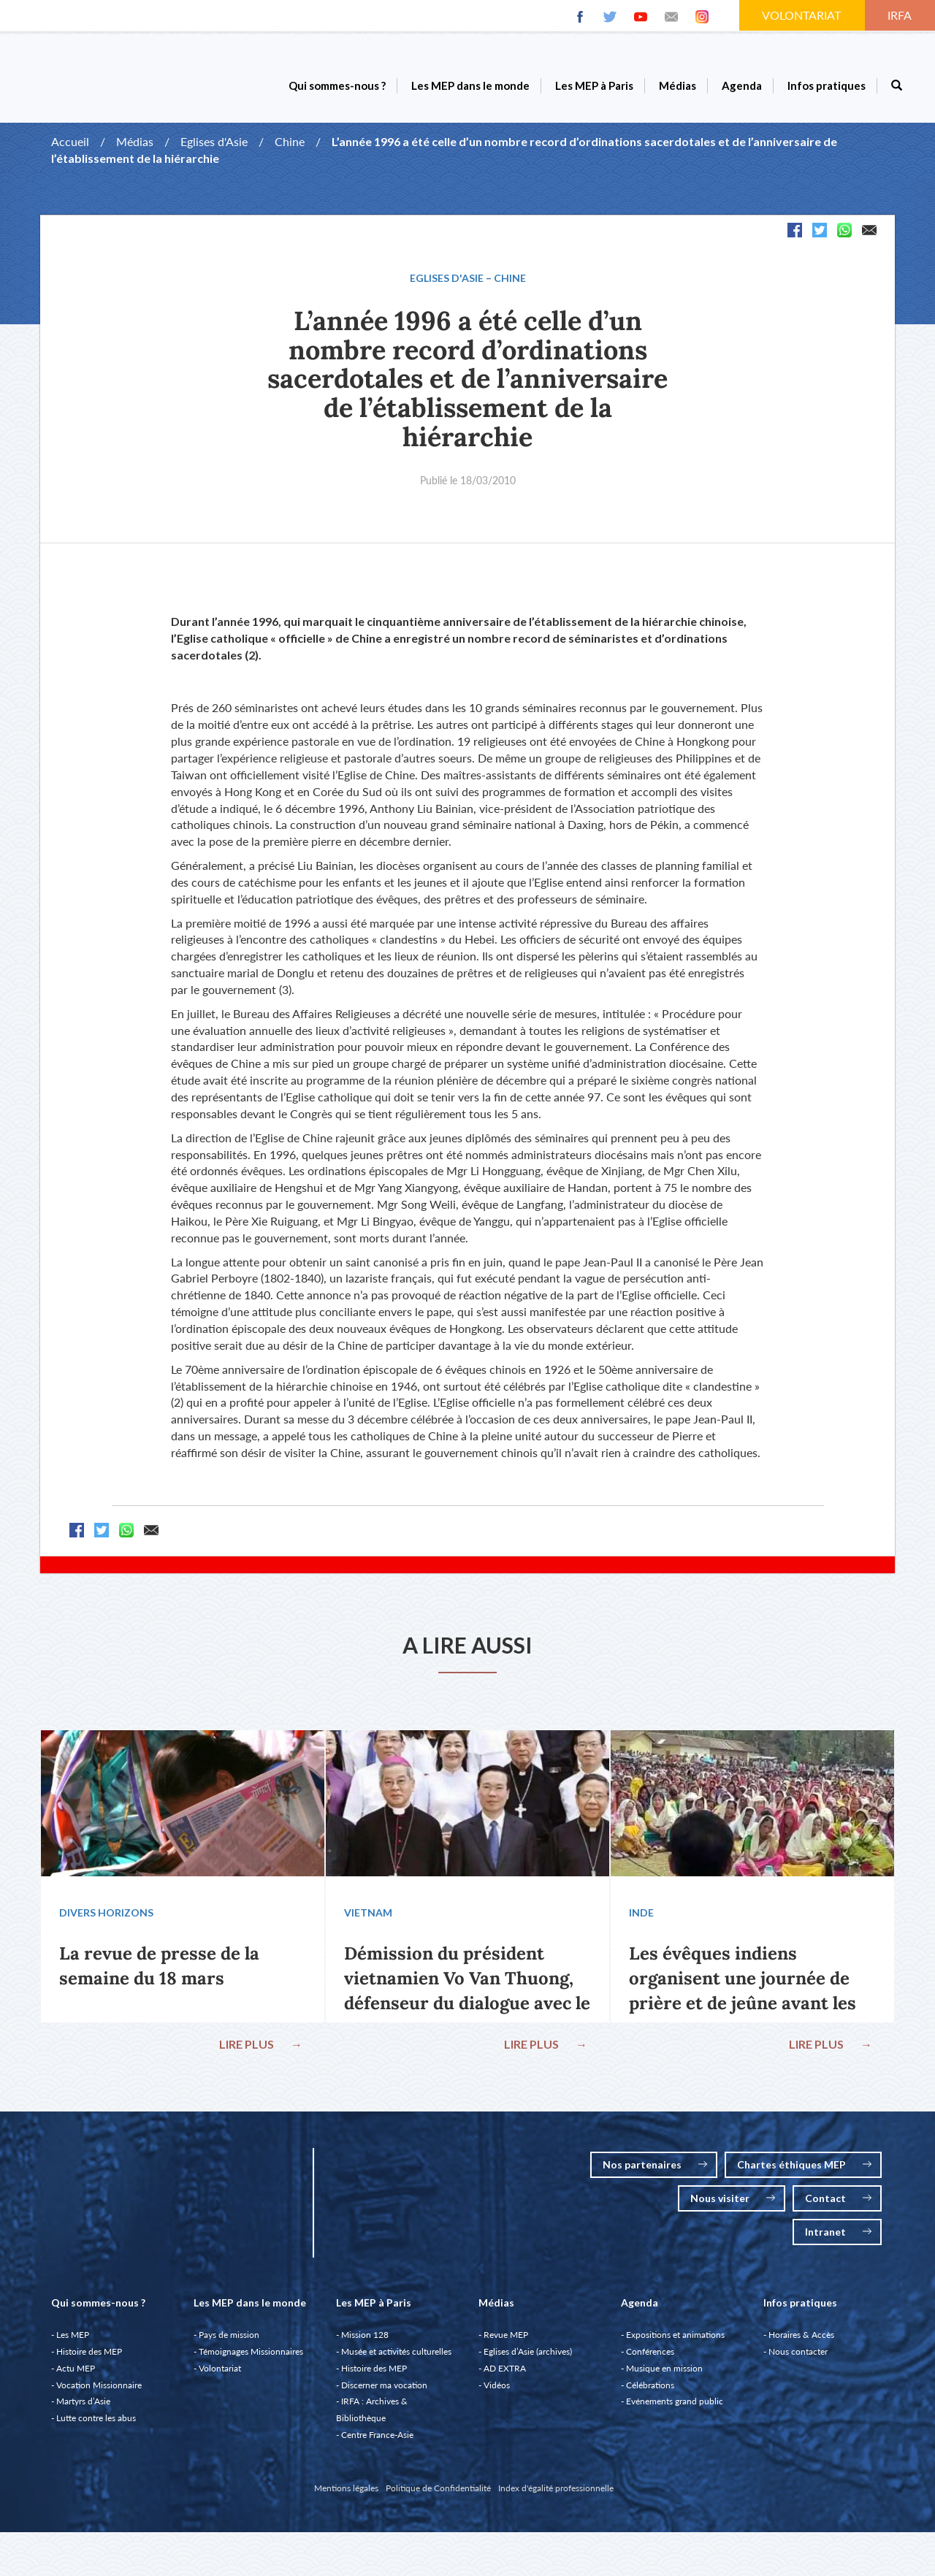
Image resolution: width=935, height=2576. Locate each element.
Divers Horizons (109, 1916)
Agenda (742, 85)
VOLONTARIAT (803, 15)
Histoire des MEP (89, 2358)
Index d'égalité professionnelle (556, 2495)
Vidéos (497, 2392)
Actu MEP (75, 2375)
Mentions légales (346, 2495)
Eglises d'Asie (214, 141)
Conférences (650, 2358)
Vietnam (371, 1916)
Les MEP (72, 2341)
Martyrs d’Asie (83, 2408)
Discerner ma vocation (384, 2392)
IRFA (901, 15)
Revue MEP (506, 2341)
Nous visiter (732, 2205)
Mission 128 (365, 2341)
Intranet (838, 2239)
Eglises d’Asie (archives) (528, 2358)
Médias (677, 85)
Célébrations (650, 2392)
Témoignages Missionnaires (251, 2358)
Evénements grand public (674, 2408)
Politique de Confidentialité (438, 2495)
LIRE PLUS (257, 2048)
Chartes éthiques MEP (804, 2172)
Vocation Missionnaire (99, 2392)
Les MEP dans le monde (470, 85)
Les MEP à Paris (594, 85)
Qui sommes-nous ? (337, 85)
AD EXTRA (505, 2375)
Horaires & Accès (801, 2341)
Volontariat (220, 2375)
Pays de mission (229, 2341)
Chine (290, 141)
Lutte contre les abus (96, 2425)
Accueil (70, 141)
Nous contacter (798, 2358)
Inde (644, 1916)
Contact (838, 2205)
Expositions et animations (675, 2341)
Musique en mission (664, 2375)
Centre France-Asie (377, 2442)
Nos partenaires (655, 2172)
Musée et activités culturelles (396, 2358)
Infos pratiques (826, 85)
